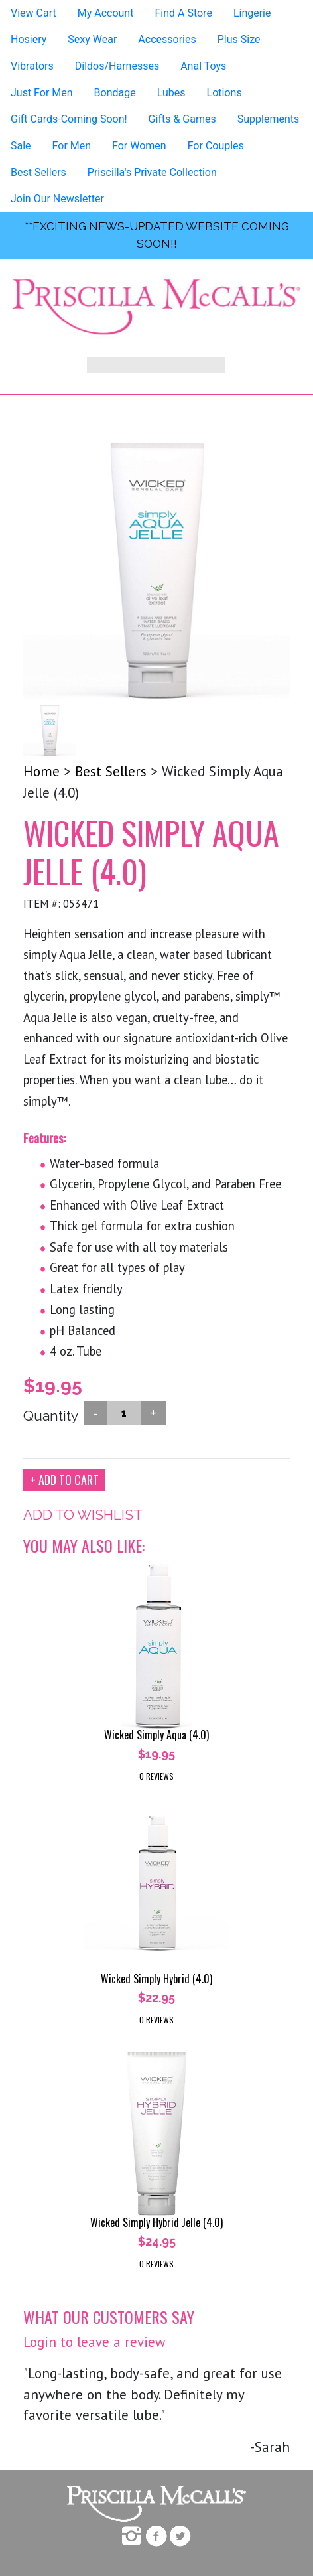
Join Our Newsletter (57, 198)
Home (41, 771)
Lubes (171, 92)
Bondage (115, 92)
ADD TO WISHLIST (83, 1514)
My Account (106, 13)
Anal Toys (203, 66)
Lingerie (252, 13)
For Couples (216, 145)
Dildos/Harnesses (117, 66)
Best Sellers (38, 172)
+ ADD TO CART (64, 1479)
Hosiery (28, 39)
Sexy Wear (92, 39)
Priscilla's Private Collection (152, 172)
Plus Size (239, 39)
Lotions (224, 92)
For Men (71, 145)
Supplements (268, 119)
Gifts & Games (182, 119)
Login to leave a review (94, 2342)
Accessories (167, 39)
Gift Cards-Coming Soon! (69, 119)
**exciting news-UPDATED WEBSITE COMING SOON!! (157, 235)
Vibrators (32, 66)
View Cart (33, 13)
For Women (139, 145)
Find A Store (183, 13)
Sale (21, 145)
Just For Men (42, 92)
